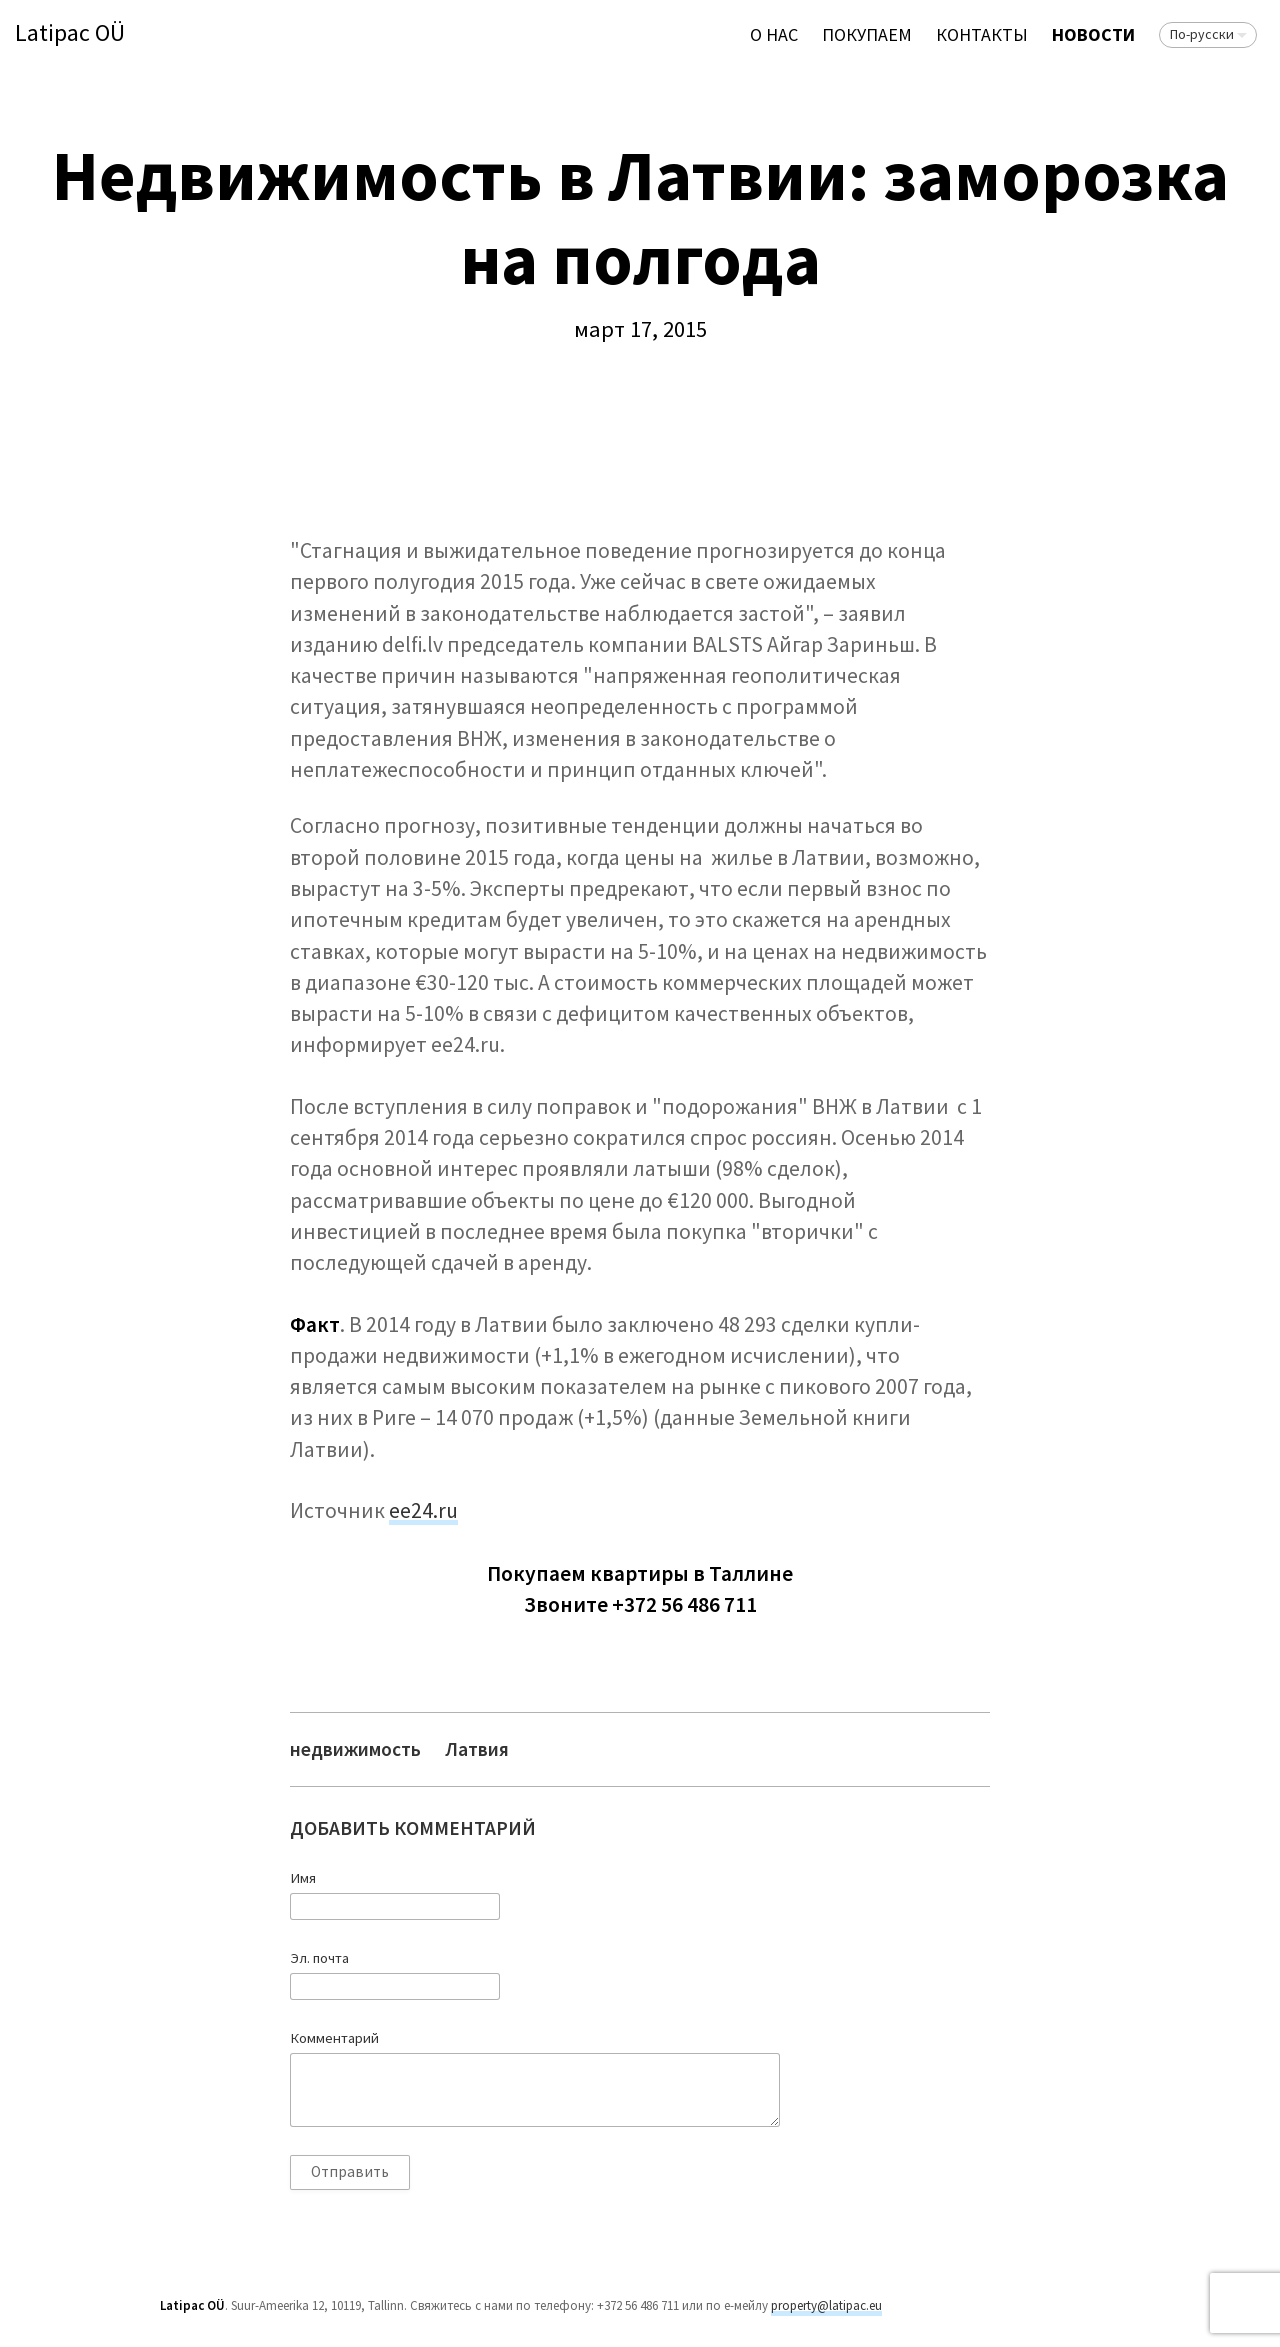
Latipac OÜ (70, 33)
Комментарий (334, 2038)
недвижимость (355, 1749)
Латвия (477, 1749)
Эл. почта (319, 1958)
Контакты (982, 34)
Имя (303, 1878)
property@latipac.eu (826, 2305)
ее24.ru (423, 1510)
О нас (774, 34)
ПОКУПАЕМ (867, 34)
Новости (1093, 34)
